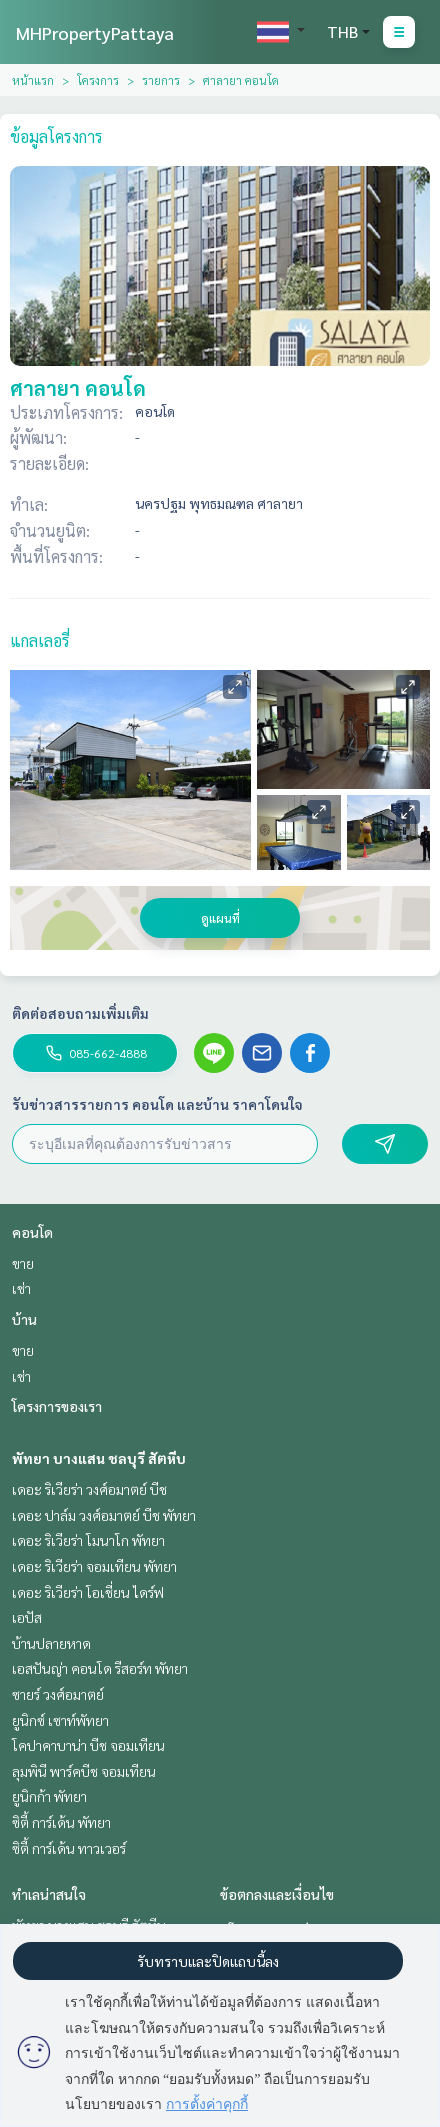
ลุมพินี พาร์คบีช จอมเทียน (84, 1771)
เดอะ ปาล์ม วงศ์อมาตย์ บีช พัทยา (104, 1515)
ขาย (23, 1263)
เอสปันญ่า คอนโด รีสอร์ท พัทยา (100, 1668)
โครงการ (98, 80)
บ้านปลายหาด (51, 1643)
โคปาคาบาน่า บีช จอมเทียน (88, 1745)
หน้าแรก (33, 80)
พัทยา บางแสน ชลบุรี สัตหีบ (99, 1458)
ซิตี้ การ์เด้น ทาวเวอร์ (69, 1848)
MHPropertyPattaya (95, 32)
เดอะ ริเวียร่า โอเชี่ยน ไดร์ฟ (88, 1592)
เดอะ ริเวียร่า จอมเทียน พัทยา (94, 1566)
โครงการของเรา (57, 1406)
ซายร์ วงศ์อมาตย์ (58, 1694)
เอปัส (27, 1617)
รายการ (161, 80)
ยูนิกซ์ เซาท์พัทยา (60, 1720)
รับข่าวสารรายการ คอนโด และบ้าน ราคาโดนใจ (157, 1104)
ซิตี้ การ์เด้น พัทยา (61, 1822)
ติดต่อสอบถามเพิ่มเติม (80, 1013)
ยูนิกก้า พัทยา (49, 1796)
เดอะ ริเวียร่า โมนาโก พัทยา (88, 1540)
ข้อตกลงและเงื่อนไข (277, 1894)
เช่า (21, 1288)
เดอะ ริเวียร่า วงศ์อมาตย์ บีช (89, 1489)
